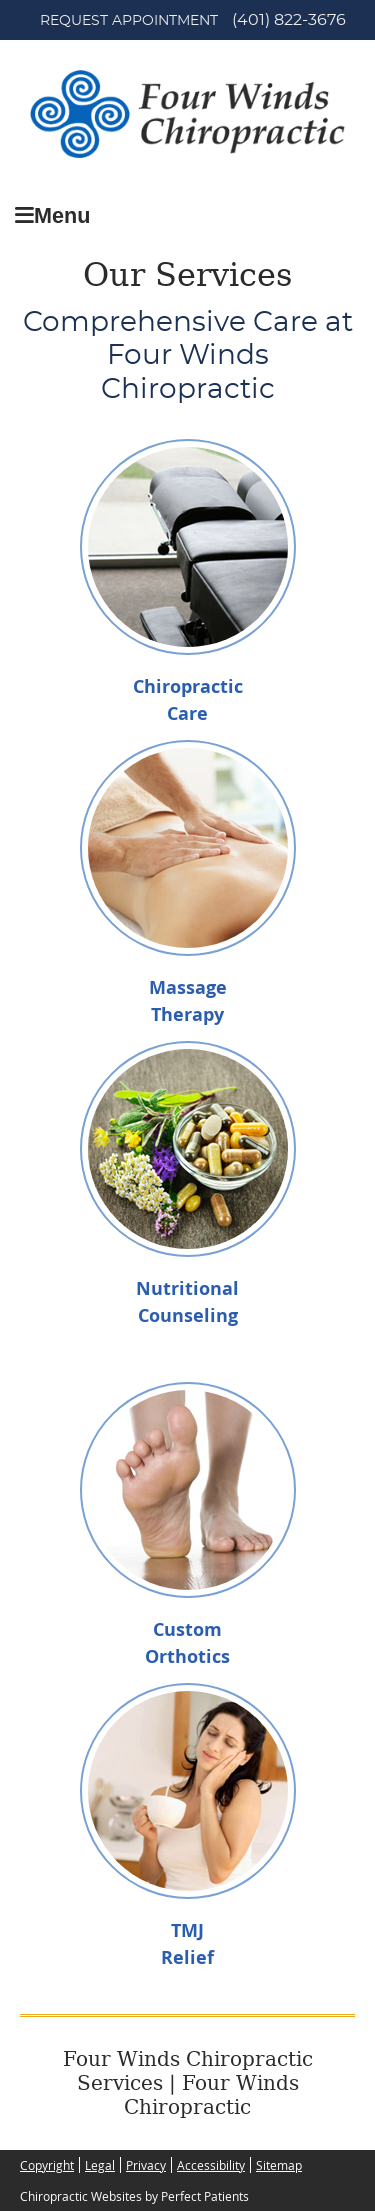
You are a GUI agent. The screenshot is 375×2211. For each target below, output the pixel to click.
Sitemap (279, 2165)
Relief (187, 1957)
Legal (100, 2165)
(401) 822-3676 (289, 20)
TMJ (187, 1930)
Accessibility (211, 2165)
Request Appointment (129, 21)
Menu (52, 215)
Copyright (47, 2165)
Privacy (146, 2165)
